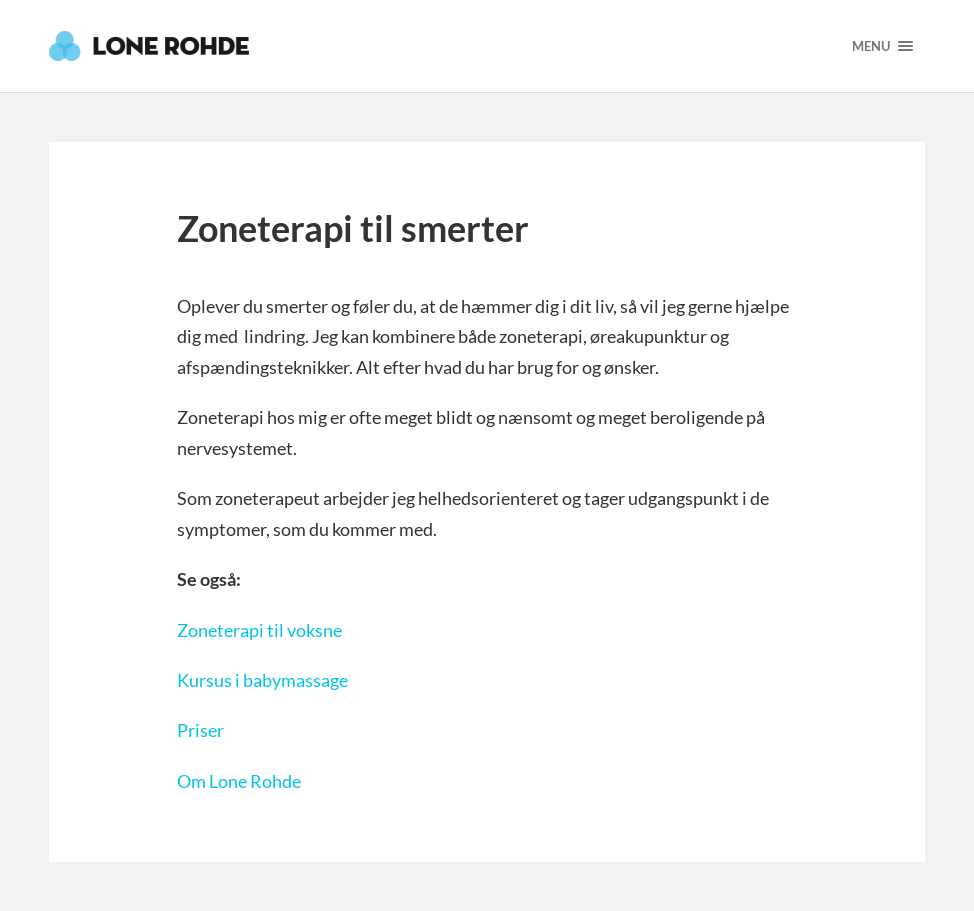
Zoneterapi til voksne (259, 630)
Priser (200, 730)
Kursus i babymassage (262, 680)
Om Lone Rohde (239, 781)
